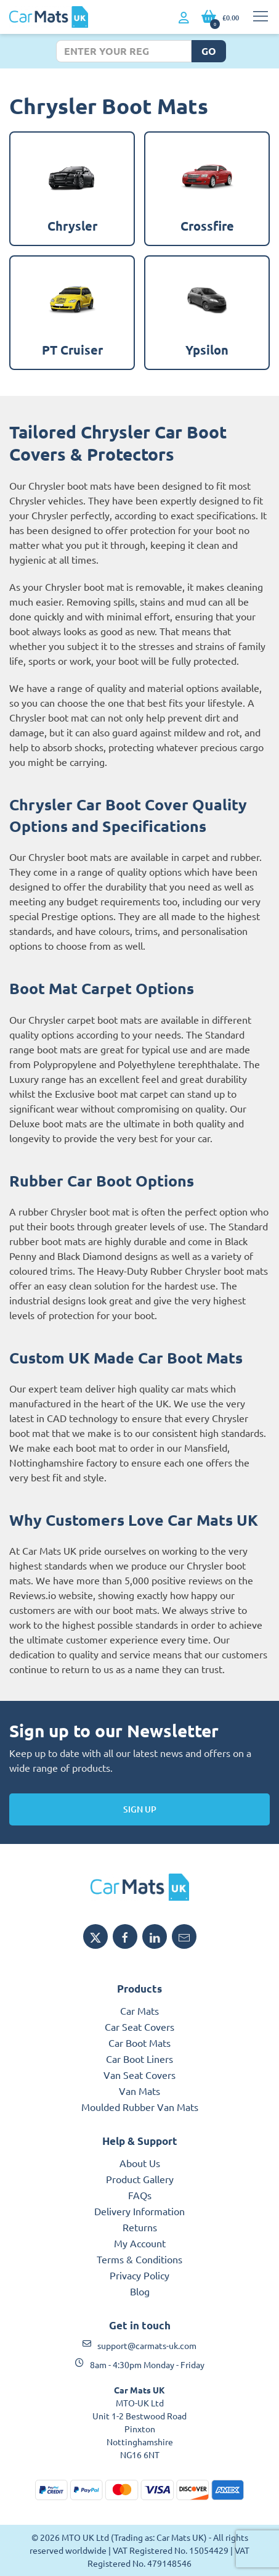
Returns (140, 2227)
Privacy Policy (139, 2275)
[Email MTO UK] (184, 1936)
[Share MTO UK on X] (95, 1936)
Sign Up (139, 1809)
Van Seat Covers (139, 2074)
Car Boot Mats (139, 2042)
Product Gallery (140, 2179)
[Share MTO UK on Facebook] (125, 1936)
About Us (139, 2163)
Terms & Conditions (139, 2259)
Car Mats (139, 2010)
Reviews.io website (51, 1595)
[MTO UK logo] (139, 1887)
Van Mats (139, 2090)
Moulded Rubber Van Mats (139, 2107)
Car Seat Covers (139, 2026)
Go (208, 50)
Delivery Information (139, 2211)
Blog (140, 2291)
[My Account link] (184, 18)
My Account (140, 2243)
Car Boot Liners (139, 2058)
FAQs (140, 2195)
